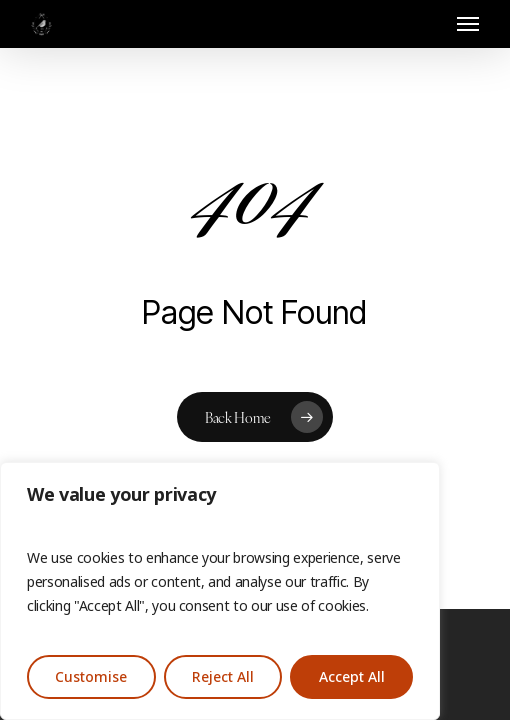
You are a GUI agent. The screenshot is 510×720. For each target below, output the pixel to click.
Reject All (223, 677)
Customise (91, 677)
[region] (220, 591)
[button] (468, 24)
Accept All (352, 677)
